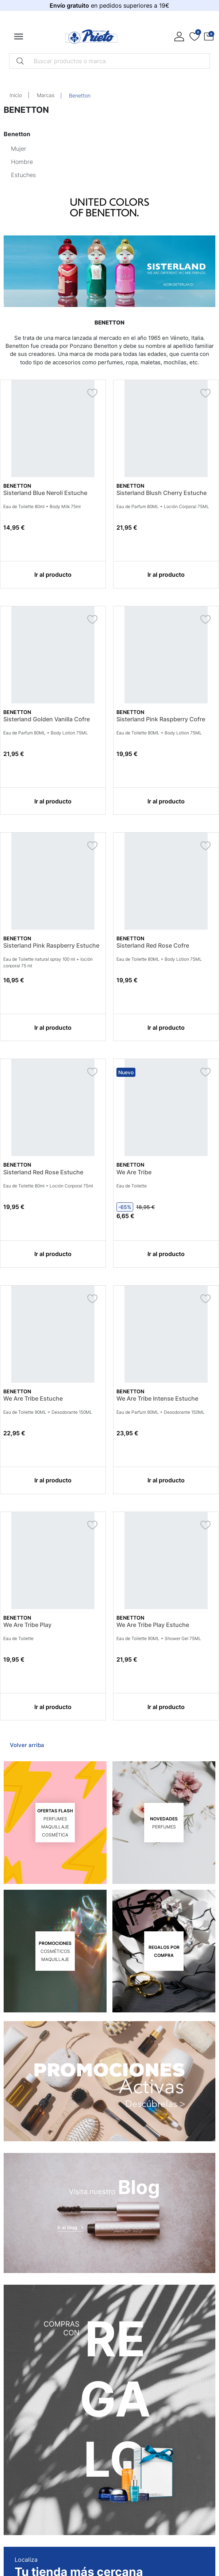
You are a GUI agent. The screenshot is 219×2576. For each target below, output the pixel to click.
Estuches (23, 174)
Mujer (18, 148)
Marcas (45, 95)
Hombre (22, 161)
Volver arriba (27, 1745)
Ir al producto (53, 574)
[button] (209, 36)
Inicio (15, 95)
